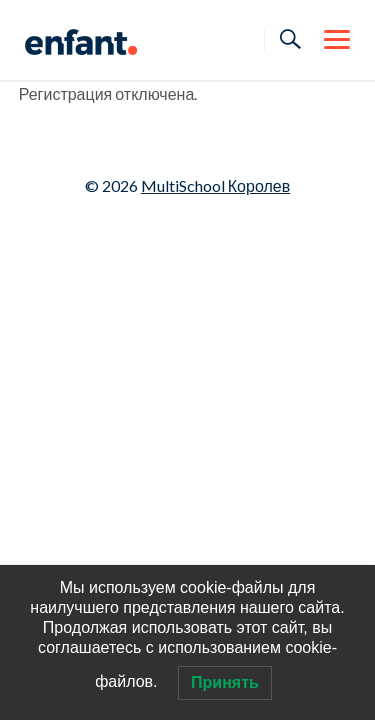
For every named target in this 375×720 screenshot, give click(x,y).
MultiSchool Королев (215, 185)
